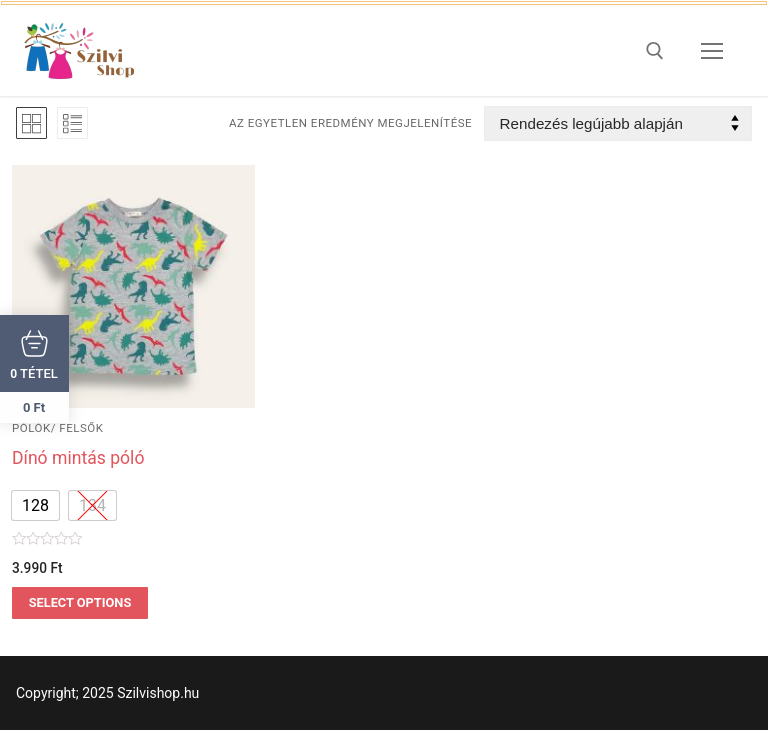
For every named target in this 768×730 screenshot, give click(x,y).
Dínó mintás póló (78, 458)
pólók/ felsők (57, 428)
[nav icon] (712, 51)
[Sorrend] (618, 123)
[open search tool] (655, 51)
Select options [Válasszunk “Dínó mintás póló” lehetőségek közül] (80, 602)
